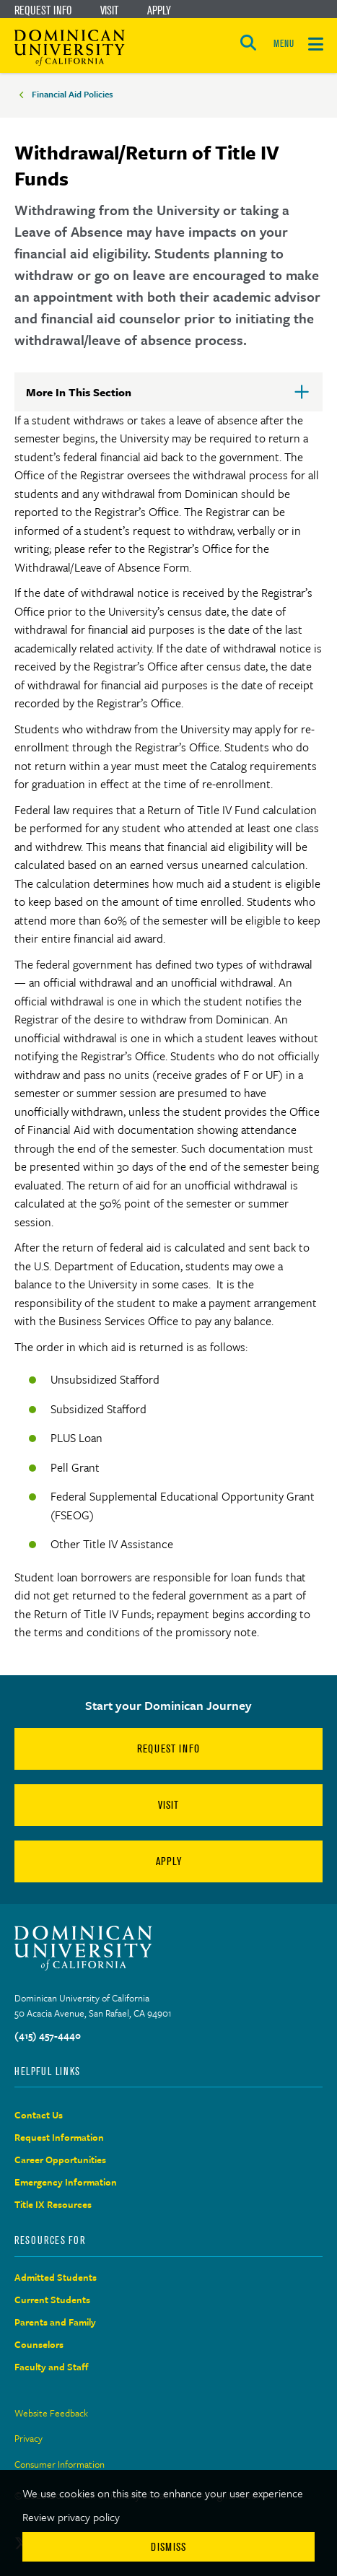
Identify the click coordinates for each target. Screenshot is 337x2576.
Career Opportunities (60, 2159)
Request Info (42, 10)
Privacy (28, 2438)
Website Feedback (51, 2413)
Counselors (39, 2344)
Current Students (52, 2299)
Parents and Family (55, 2322)
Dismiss (168, 2547)
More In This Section (102, 397)
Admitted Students (55, 2277)
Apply (159, 10)
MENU (283, 44)
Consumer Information (59, 2464)
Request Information (59, 2137)
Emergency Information (65, 2182)
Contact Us (38, 2115)
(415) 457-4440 (47, 2035)
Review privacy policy (71, 2517)
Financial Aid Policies (72, 93)
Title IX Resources (53, 2204)
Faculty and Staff (51, 2366)
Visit (109, 10)
